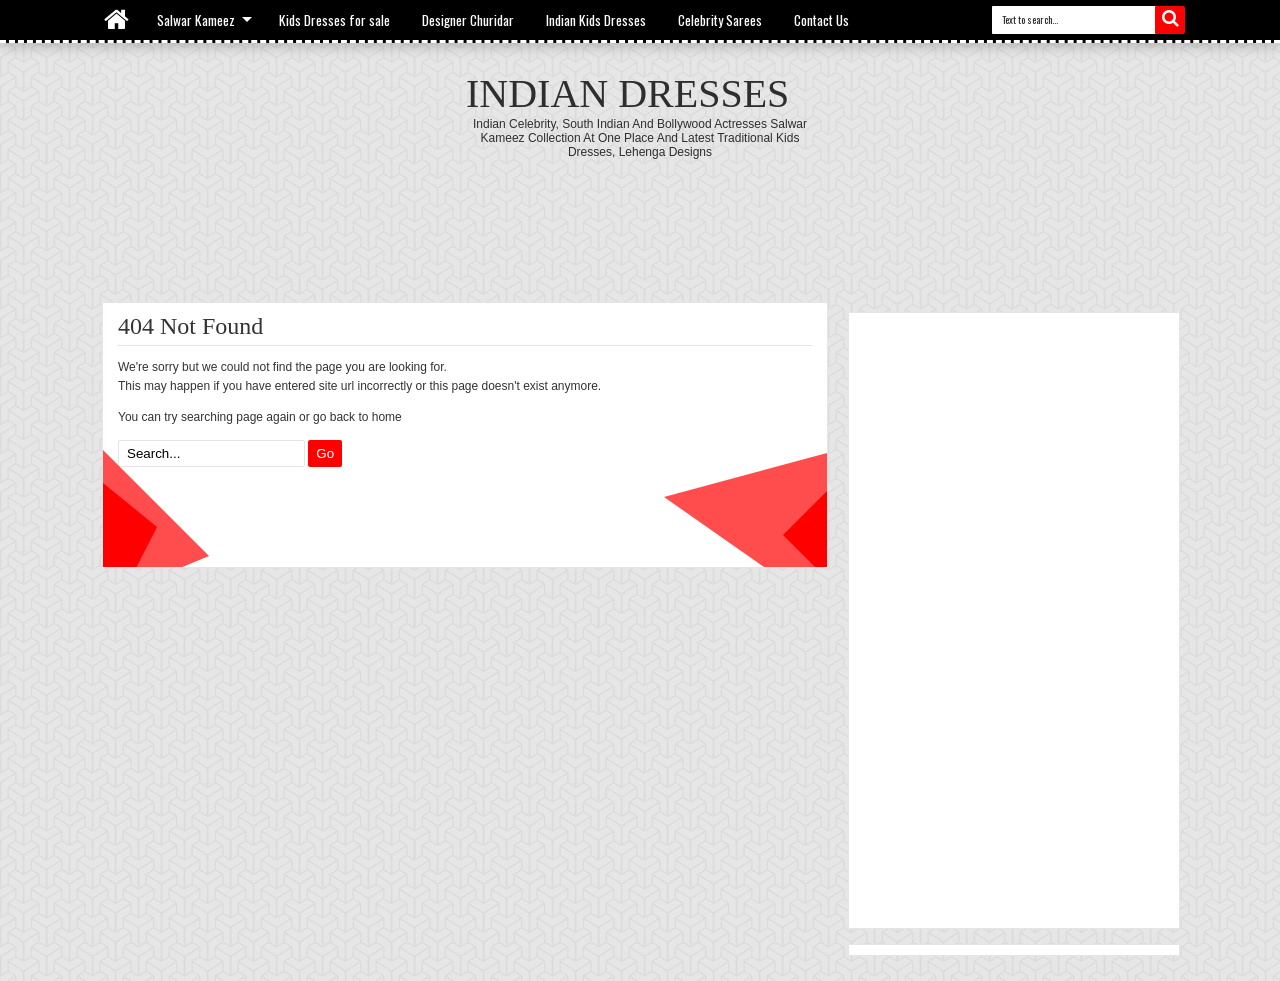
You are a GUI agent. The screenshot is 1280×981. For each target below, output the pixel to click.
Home (117, 20)
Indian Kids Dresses (596, 20)
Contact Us (821, 20)
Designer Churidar (468, 20)
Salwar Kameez (196, 20)
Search (1170, 20)
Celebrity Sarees (720, 20)
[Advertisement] (640, 214)
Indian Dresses (627, 93)
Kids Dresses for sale (334, 20)
